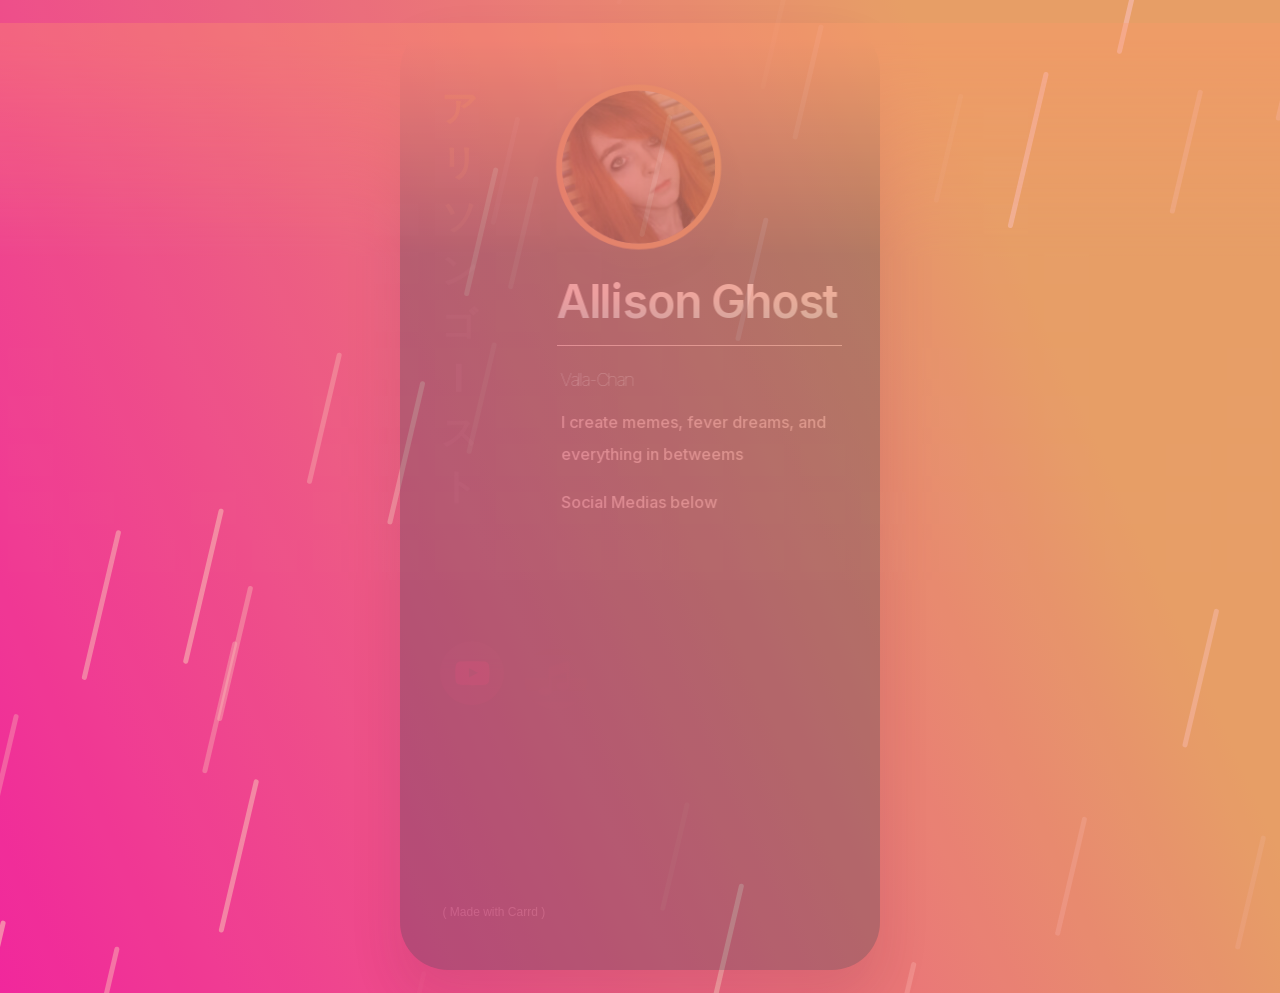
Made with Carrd (494, 912)
